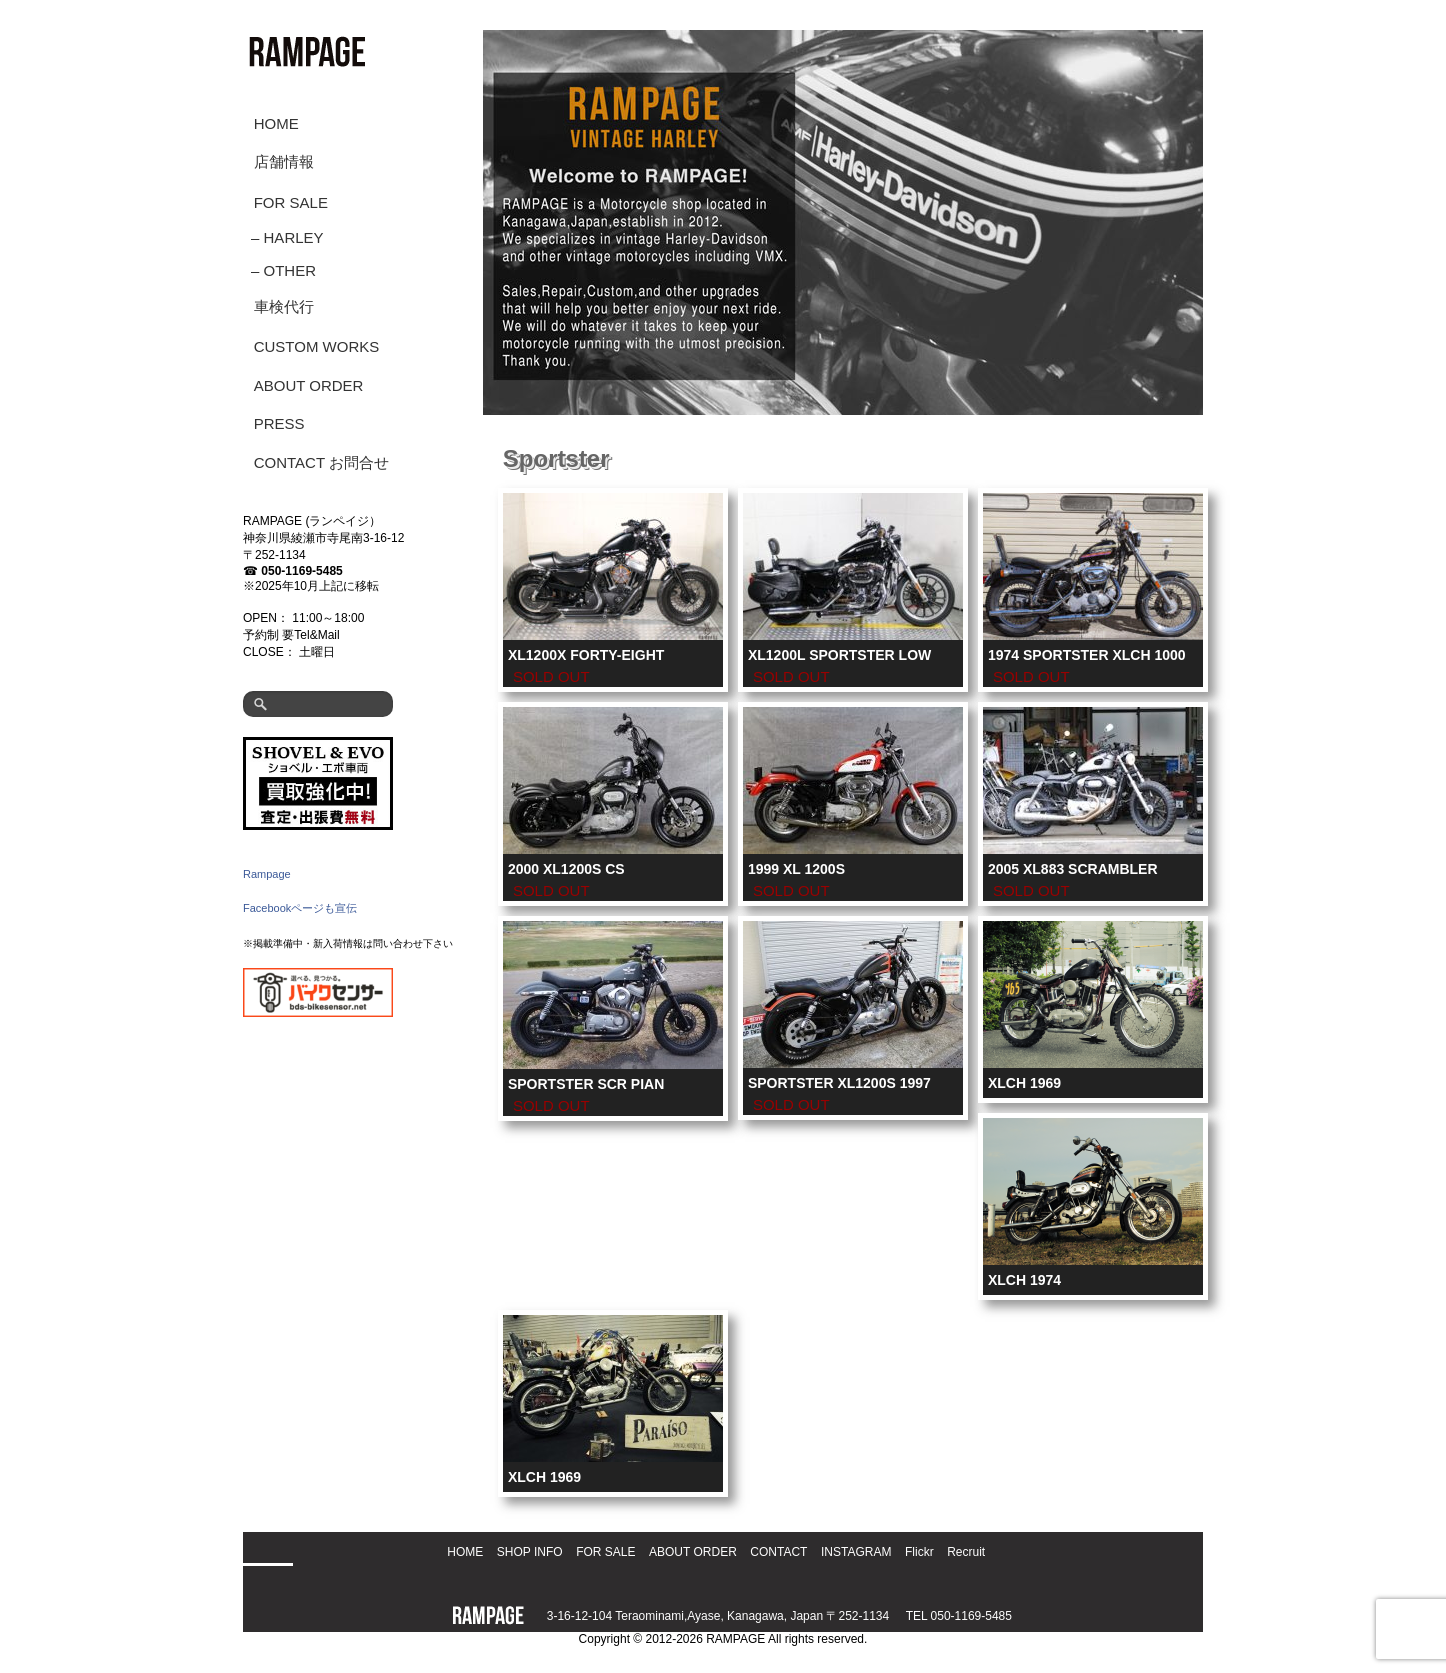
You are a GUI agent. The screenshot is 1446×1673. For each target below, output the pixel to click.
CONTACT (778, 1552)
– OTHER (283, 270)
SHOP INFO (530, 1552)
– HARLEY (287, 237)
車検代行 (284, 306)
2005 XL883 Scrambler (1073, 869)
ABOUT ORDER (309, 385)
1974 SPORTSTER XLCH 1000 (1087, 655)
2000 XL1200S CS (566, 869)
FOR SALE (291, 202)
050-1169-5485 (301, 571)
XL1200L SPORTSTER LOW (839, 655)
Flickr (919, 1552)
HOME (276, 123)
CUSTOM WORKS (317, 346)
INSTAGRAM (856, 1552)
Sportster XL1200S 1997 (839, 1083)
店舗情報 (284, 161)
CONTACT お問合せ (321, 462)
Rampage (267, 874)
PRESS (279, 423)
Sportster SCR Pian (586, 1084)
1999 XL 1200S (796, 869)
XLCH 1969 (1024, 1083)
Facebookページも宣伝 (300, 908)
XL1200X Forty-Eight (586, 655)
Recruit (966, 1552)
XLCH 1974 (1024, 1280)
